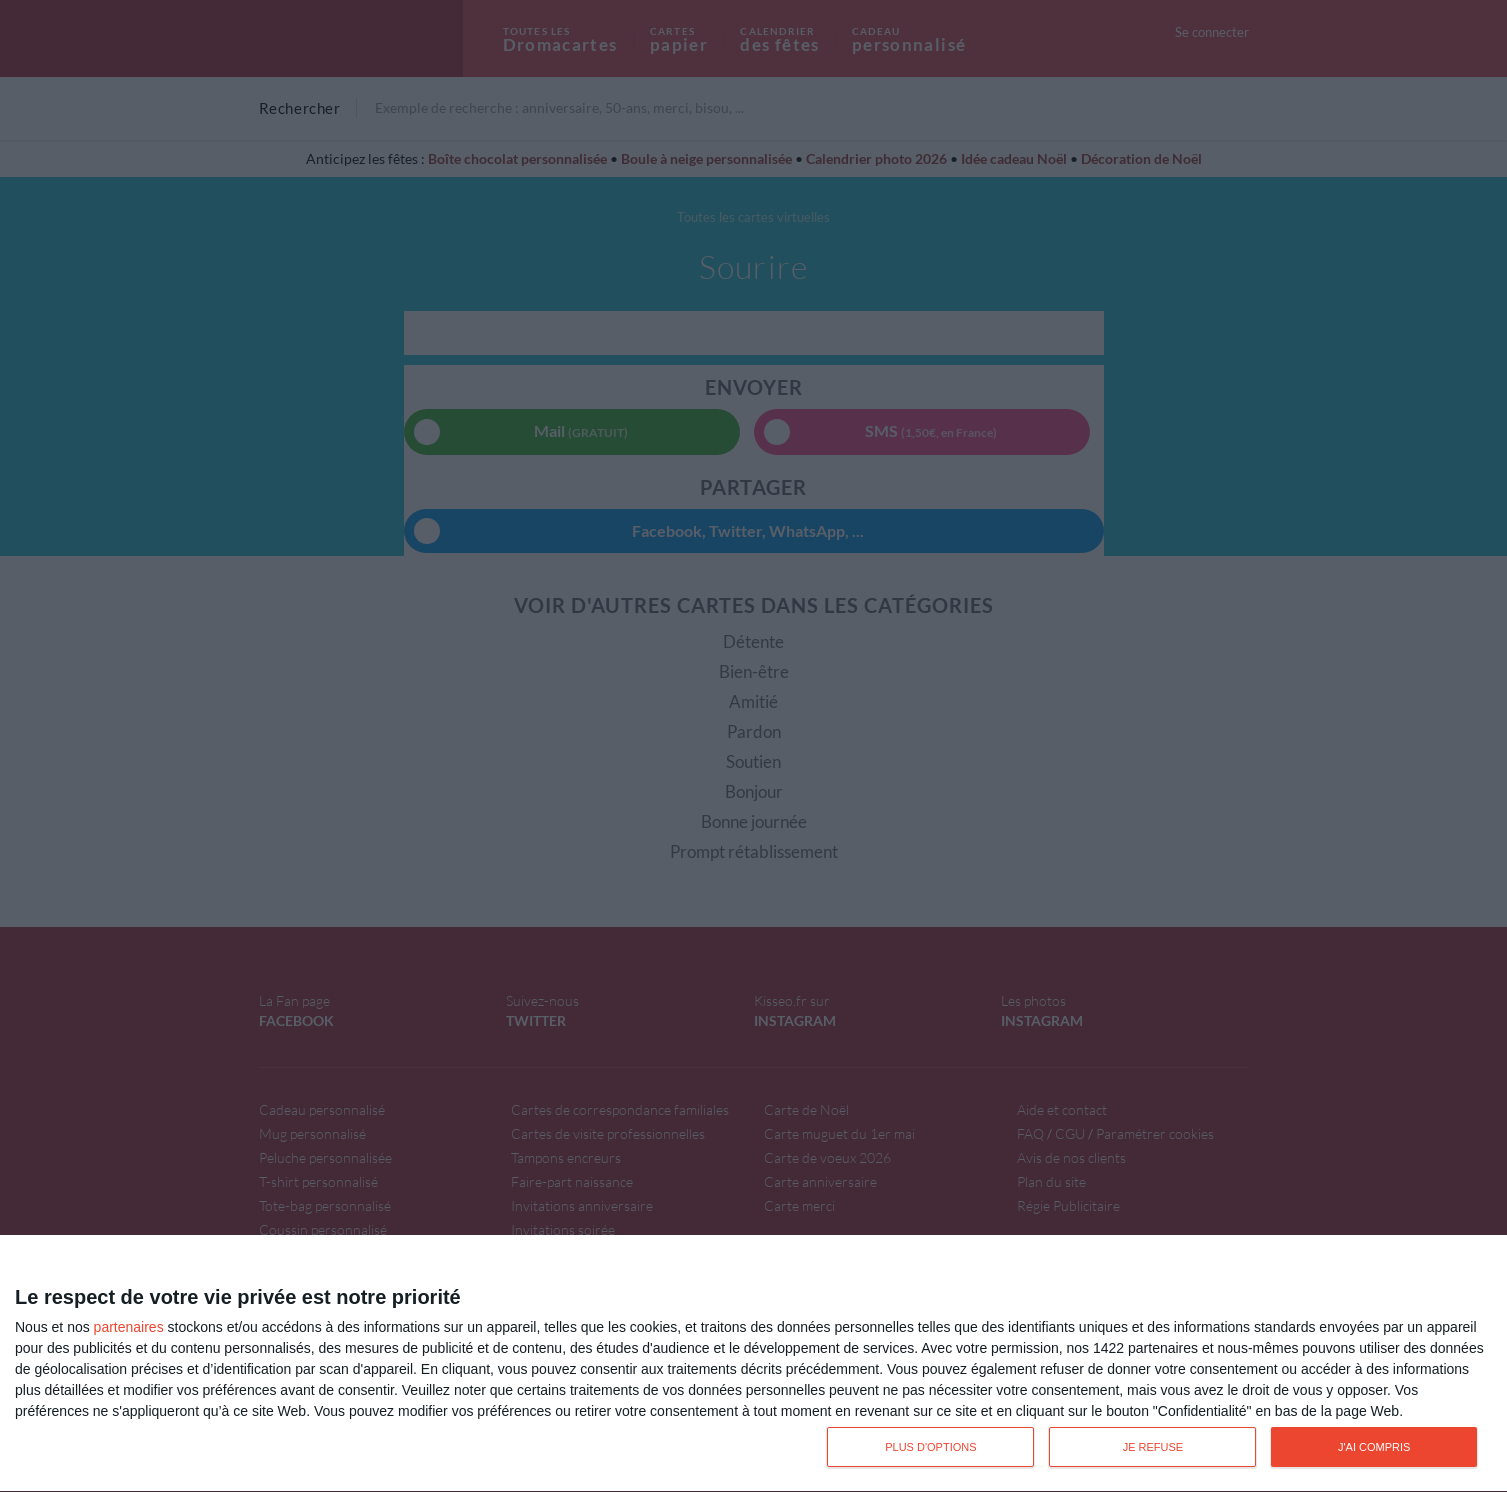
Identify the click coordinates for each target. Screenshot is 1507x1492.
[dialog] (753, 1364)
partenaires (129, 1327)
